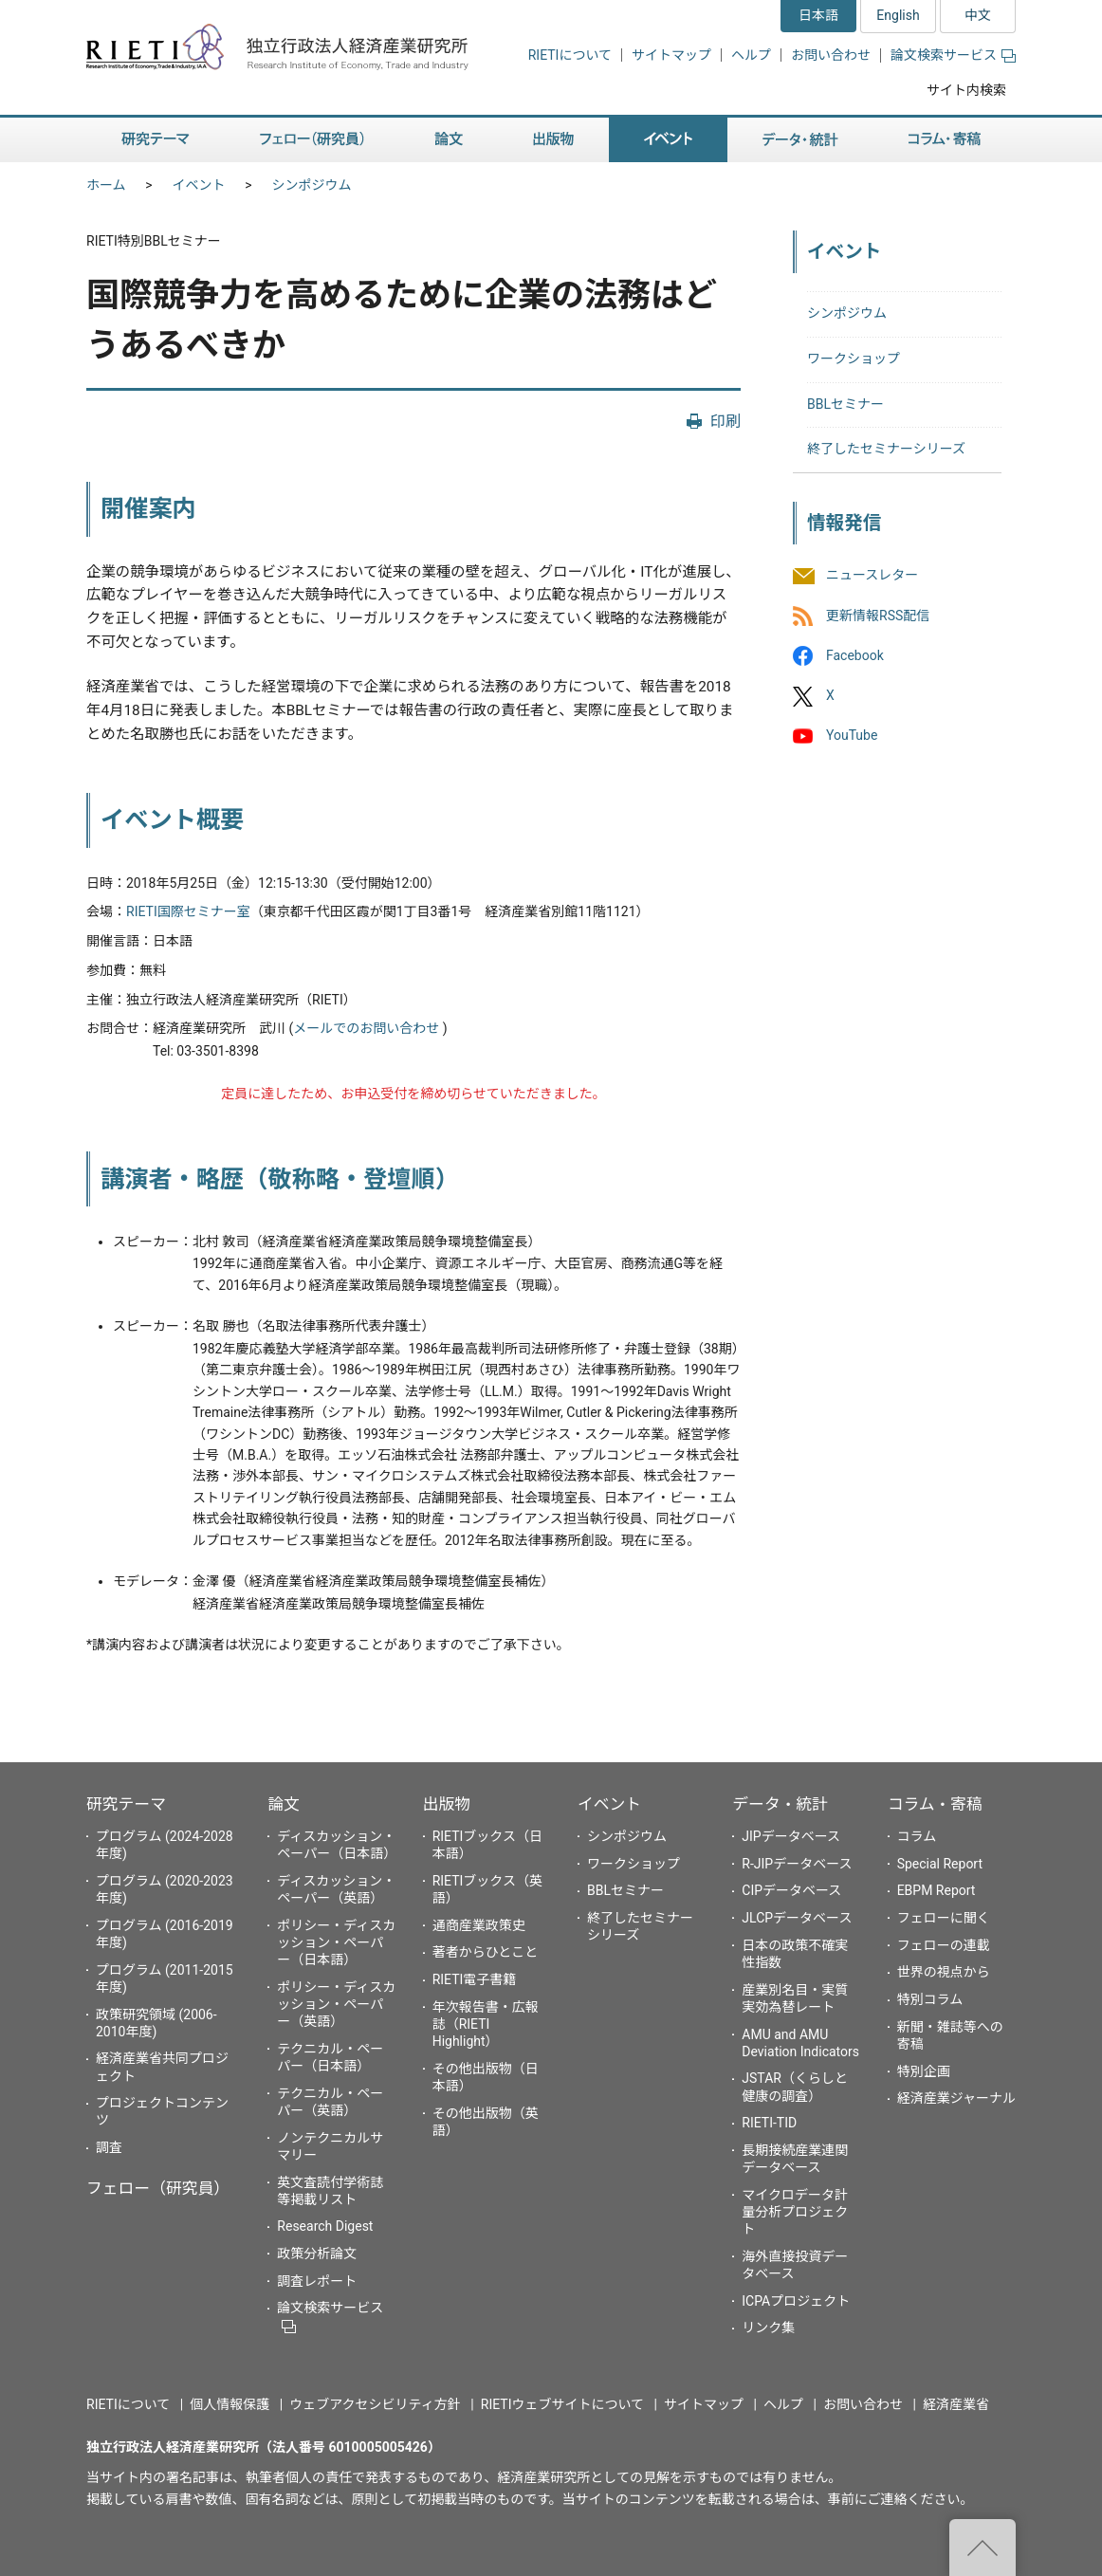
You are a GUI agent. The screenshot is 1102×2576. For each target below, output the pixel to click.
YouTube (851, 735)
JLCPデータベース (797, 1917)
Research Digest (325, 2226)
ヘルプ (751, 55)
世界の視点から (943, 1971)
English (897, 15)
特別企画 (923, 2071)
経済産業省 (956, 2404)
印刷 (725, 422)
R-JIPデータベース (797, 1863)
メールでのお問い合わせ (366, 1028)
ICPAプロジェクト (796, 2301)
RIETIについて (570, 55)
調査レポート (317, 2281)
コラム (917, 1836)
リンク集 (768, 2327)
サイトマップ (671, 55)
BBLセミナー (845, 404)
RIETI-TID (769, 2122)
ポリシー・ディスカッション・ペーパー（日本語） (336, 1942)
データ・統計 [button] (800, 140)
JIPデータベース (791, 1836)
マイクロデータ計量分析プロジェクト (795, 2211)
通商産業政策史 (478, 1925)
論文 (283, 1803)
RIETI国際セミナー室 (188, 911)
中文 (977, 15)
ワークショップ (853, 358)
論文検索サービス (953, 55)
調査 (109, 2147)
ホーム (106, 185)
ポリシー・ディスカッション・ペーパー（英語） (336, 2004)
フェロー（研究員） (158, 2188)
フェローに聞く (943, 1917)
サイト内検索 (966, 90)
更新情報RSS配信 (877, 615)
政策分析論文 (317, 2253)
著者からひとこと (485, 1952)
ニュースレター (872, 575)
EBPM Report (936, 1890)
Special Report (940, 1863)
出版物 (446, 1803)
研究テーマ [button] (155, 140)
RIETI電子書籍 (474, 1979)
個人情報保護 (229, 2404)
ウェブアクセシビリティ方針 (374, 2404)
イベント (199, 185)
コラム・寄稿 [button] (944, 140)
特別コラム (930, 1999)
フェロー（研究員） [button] (312, 140)
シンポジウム (312, 185)
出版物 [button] (553, 140)
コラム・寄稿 (935, 1803)
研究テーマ (126, 1803)
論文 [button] (448, 140)
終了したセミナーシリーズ (886, 448)
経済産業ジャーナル (956, 2098)
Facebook (855, 655)
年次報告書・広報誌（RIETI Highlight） (485, 2024)
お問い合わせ (831, 55)
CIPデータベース (791, 1890)
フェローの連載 (943, 1945)
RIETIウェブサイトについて (562, 2404)
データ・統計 (780, 1803)
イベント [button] (668, 140)
